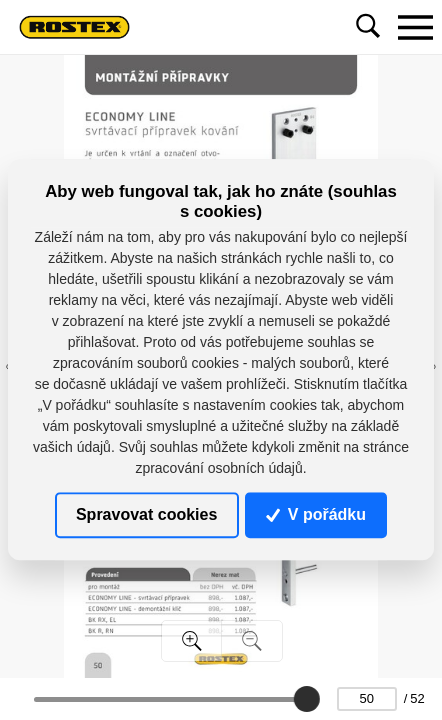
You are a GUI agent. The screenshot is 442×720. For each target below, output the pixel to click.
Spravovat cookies (146, 514)
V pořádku (316, 514)
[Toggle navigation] (415, 27)
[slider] (306, 699)
